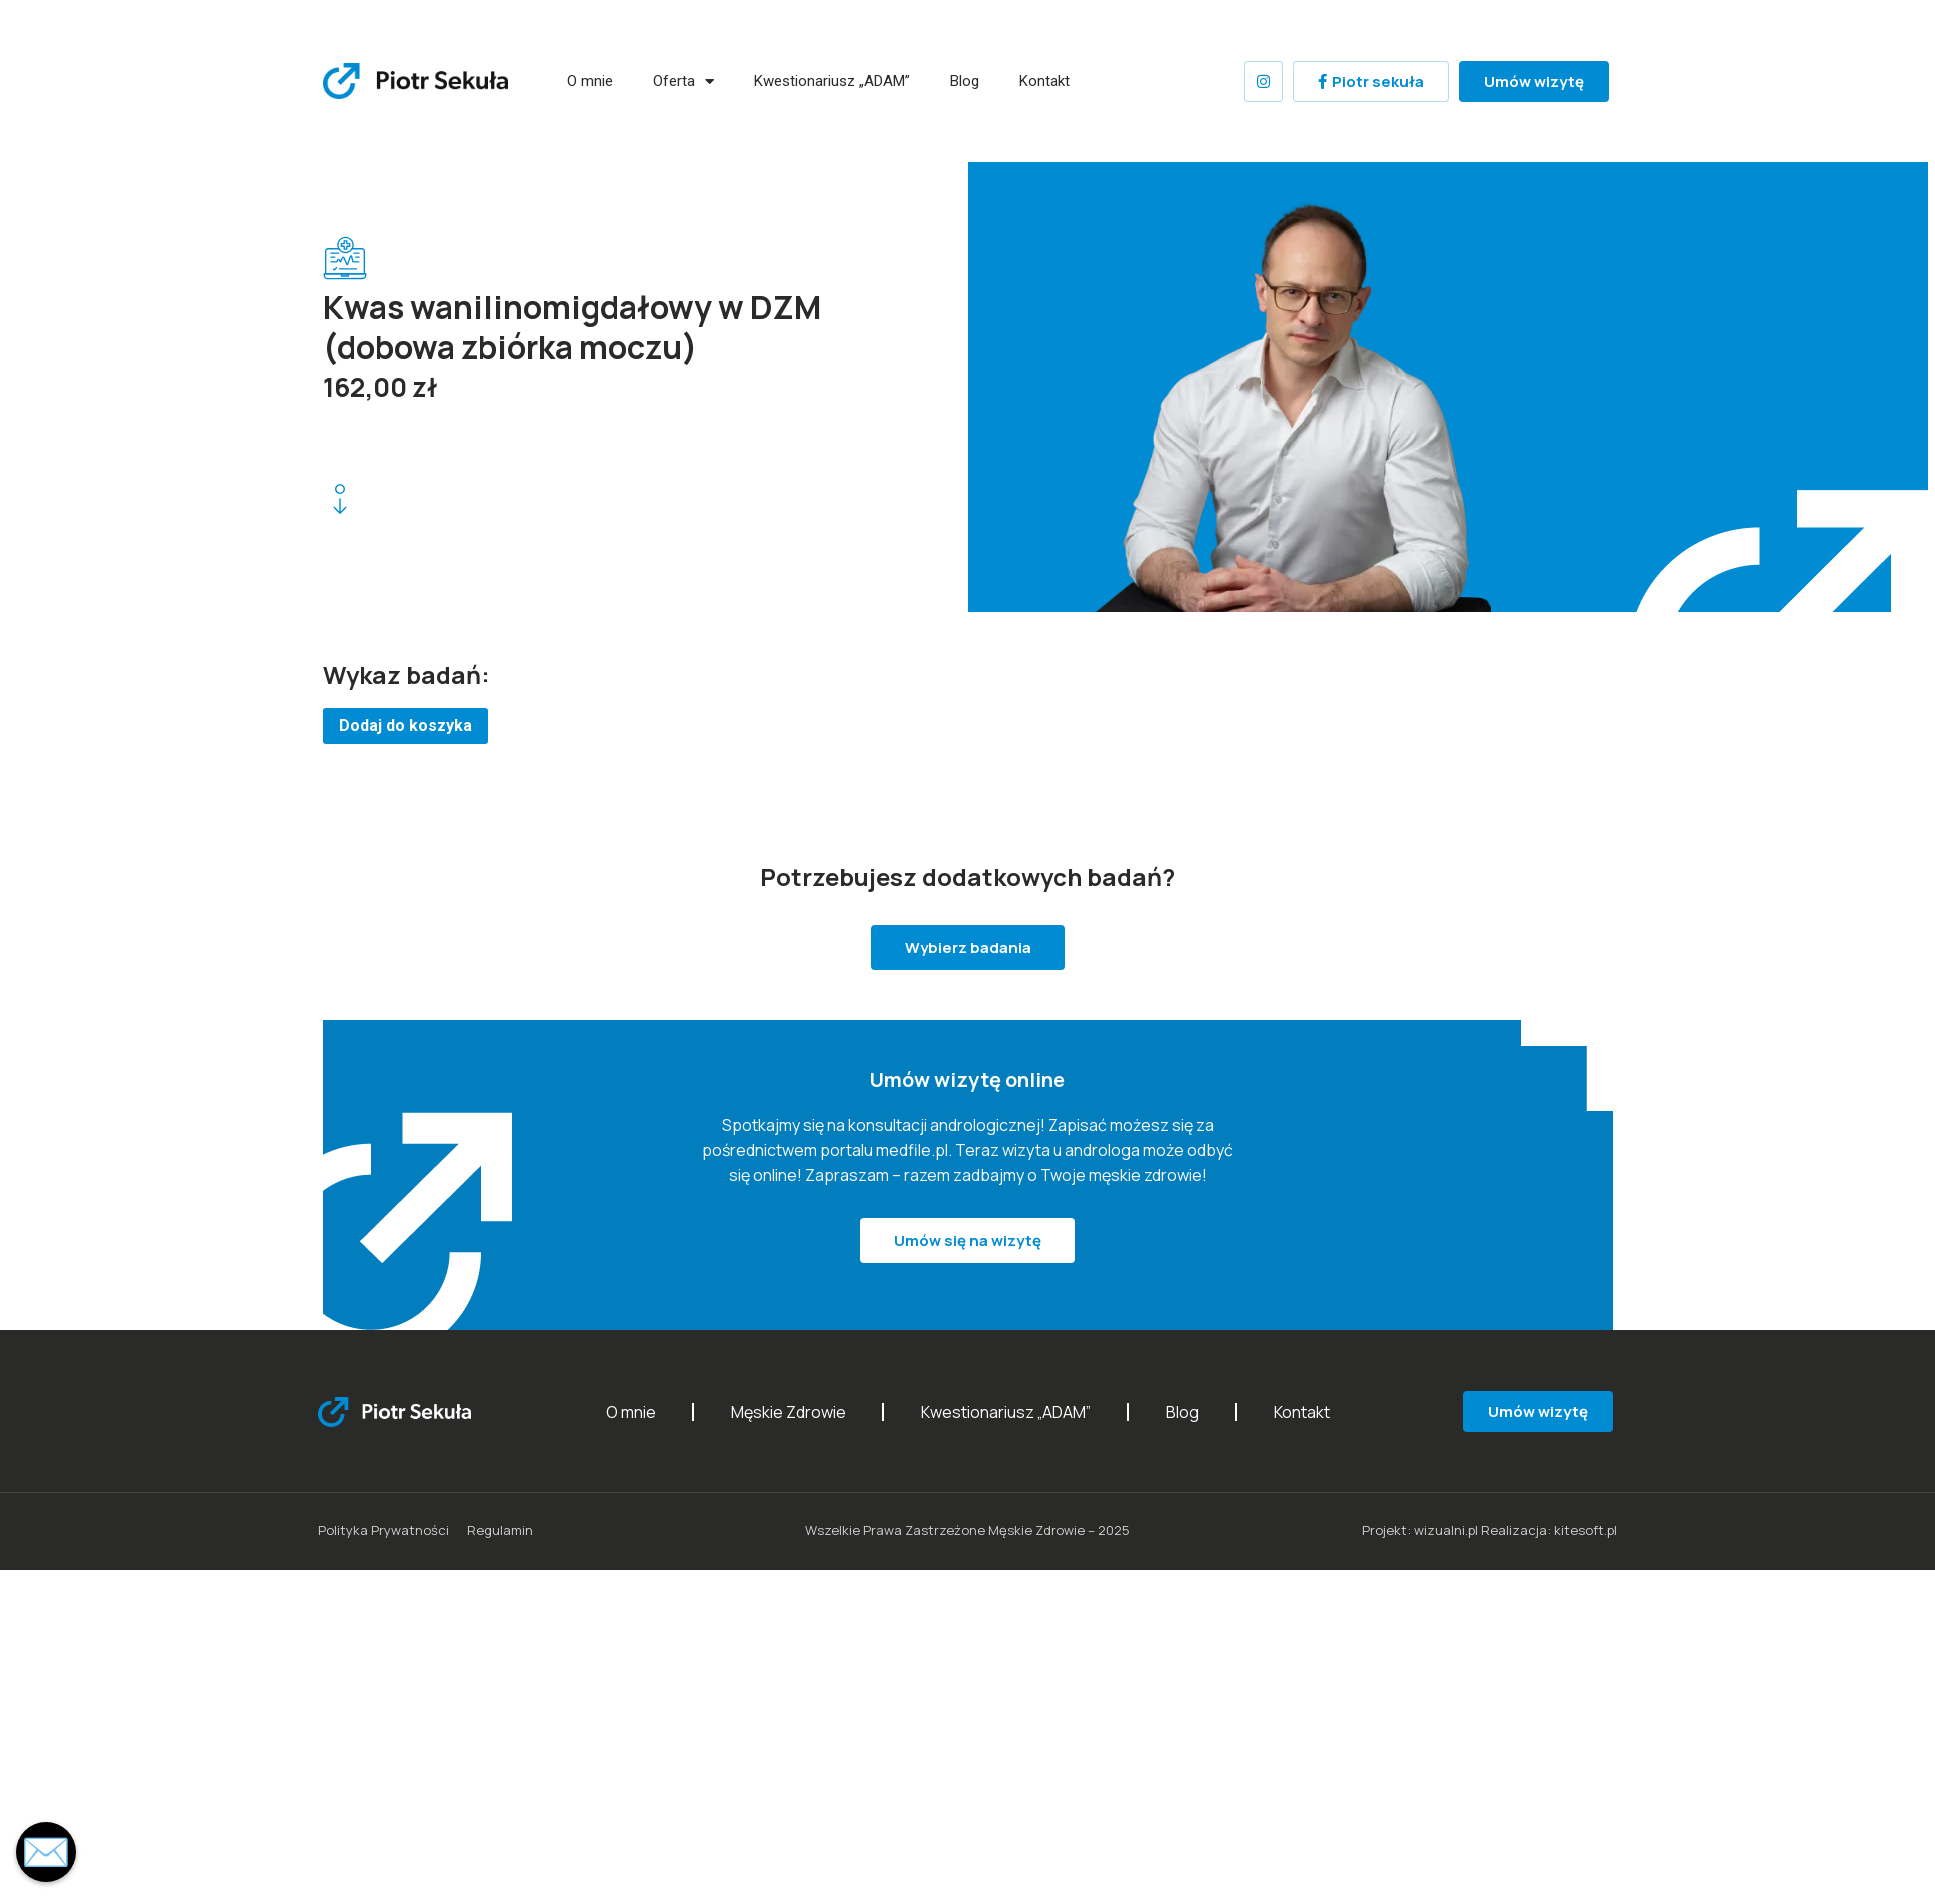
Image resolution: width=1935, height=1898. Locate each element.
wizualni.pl (1446, 1530)
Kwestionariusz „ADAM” (832, 81)
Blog (964, 81)
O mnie (590, 81)
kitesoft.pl (1585, 1530)
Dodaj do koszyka (405, 725)
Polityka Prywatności (383, 1530)
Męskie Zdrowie (788, 1412)
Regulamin (500, 1530)
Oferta (683, 81)
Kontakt (1043, 81)
